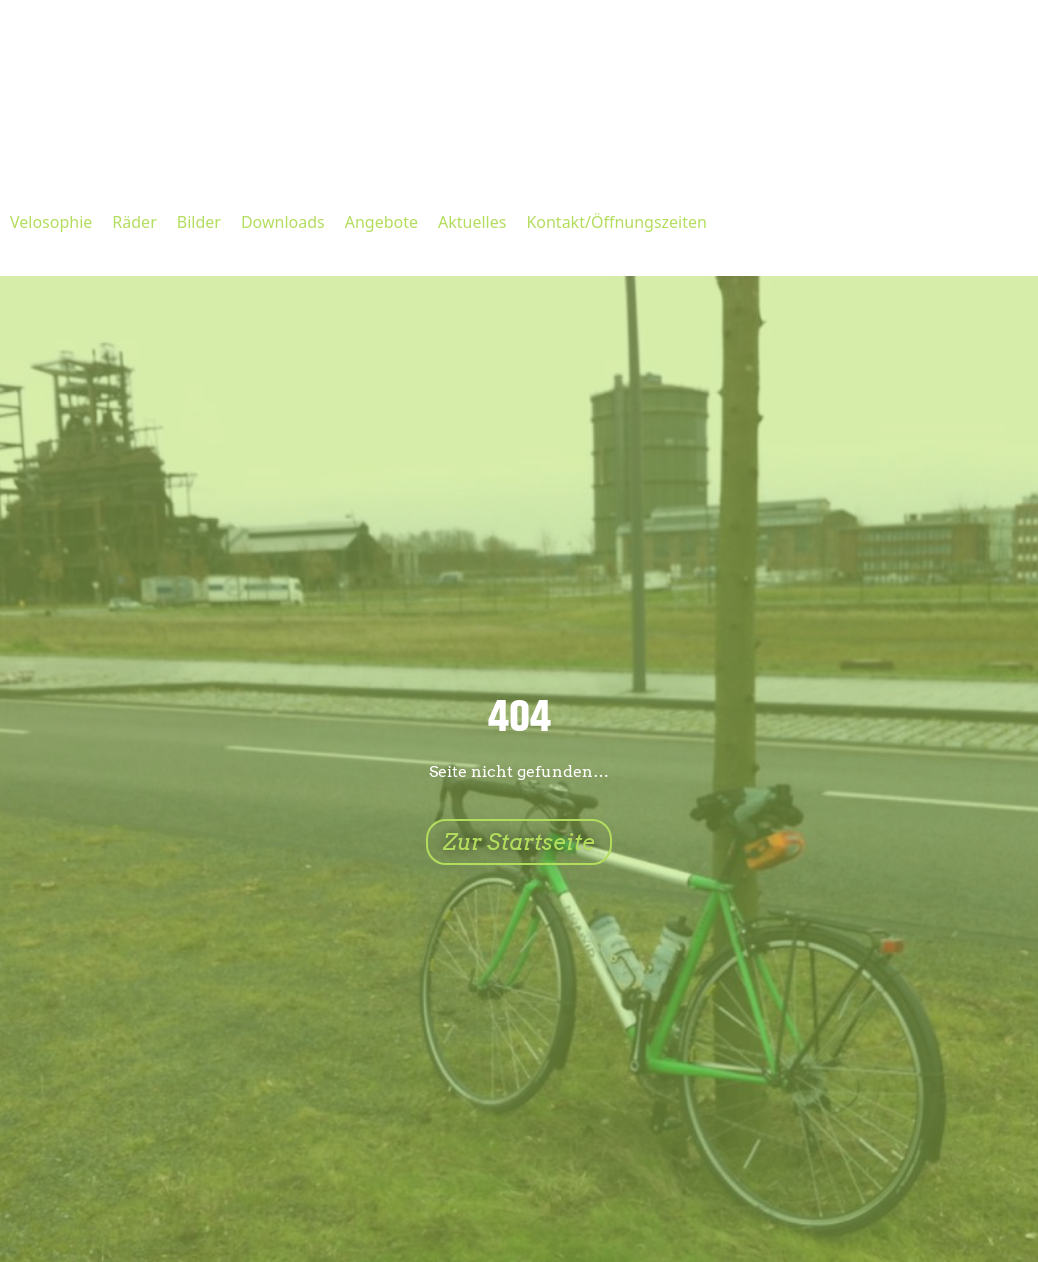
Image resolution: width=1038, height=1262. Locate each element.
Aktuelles (472, 222)
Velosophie (51, 222)
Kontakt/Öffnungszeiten (616, 222)
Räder (134, 222)
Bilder (199, 222)
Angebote (381, 222)
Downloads (283, 222)
